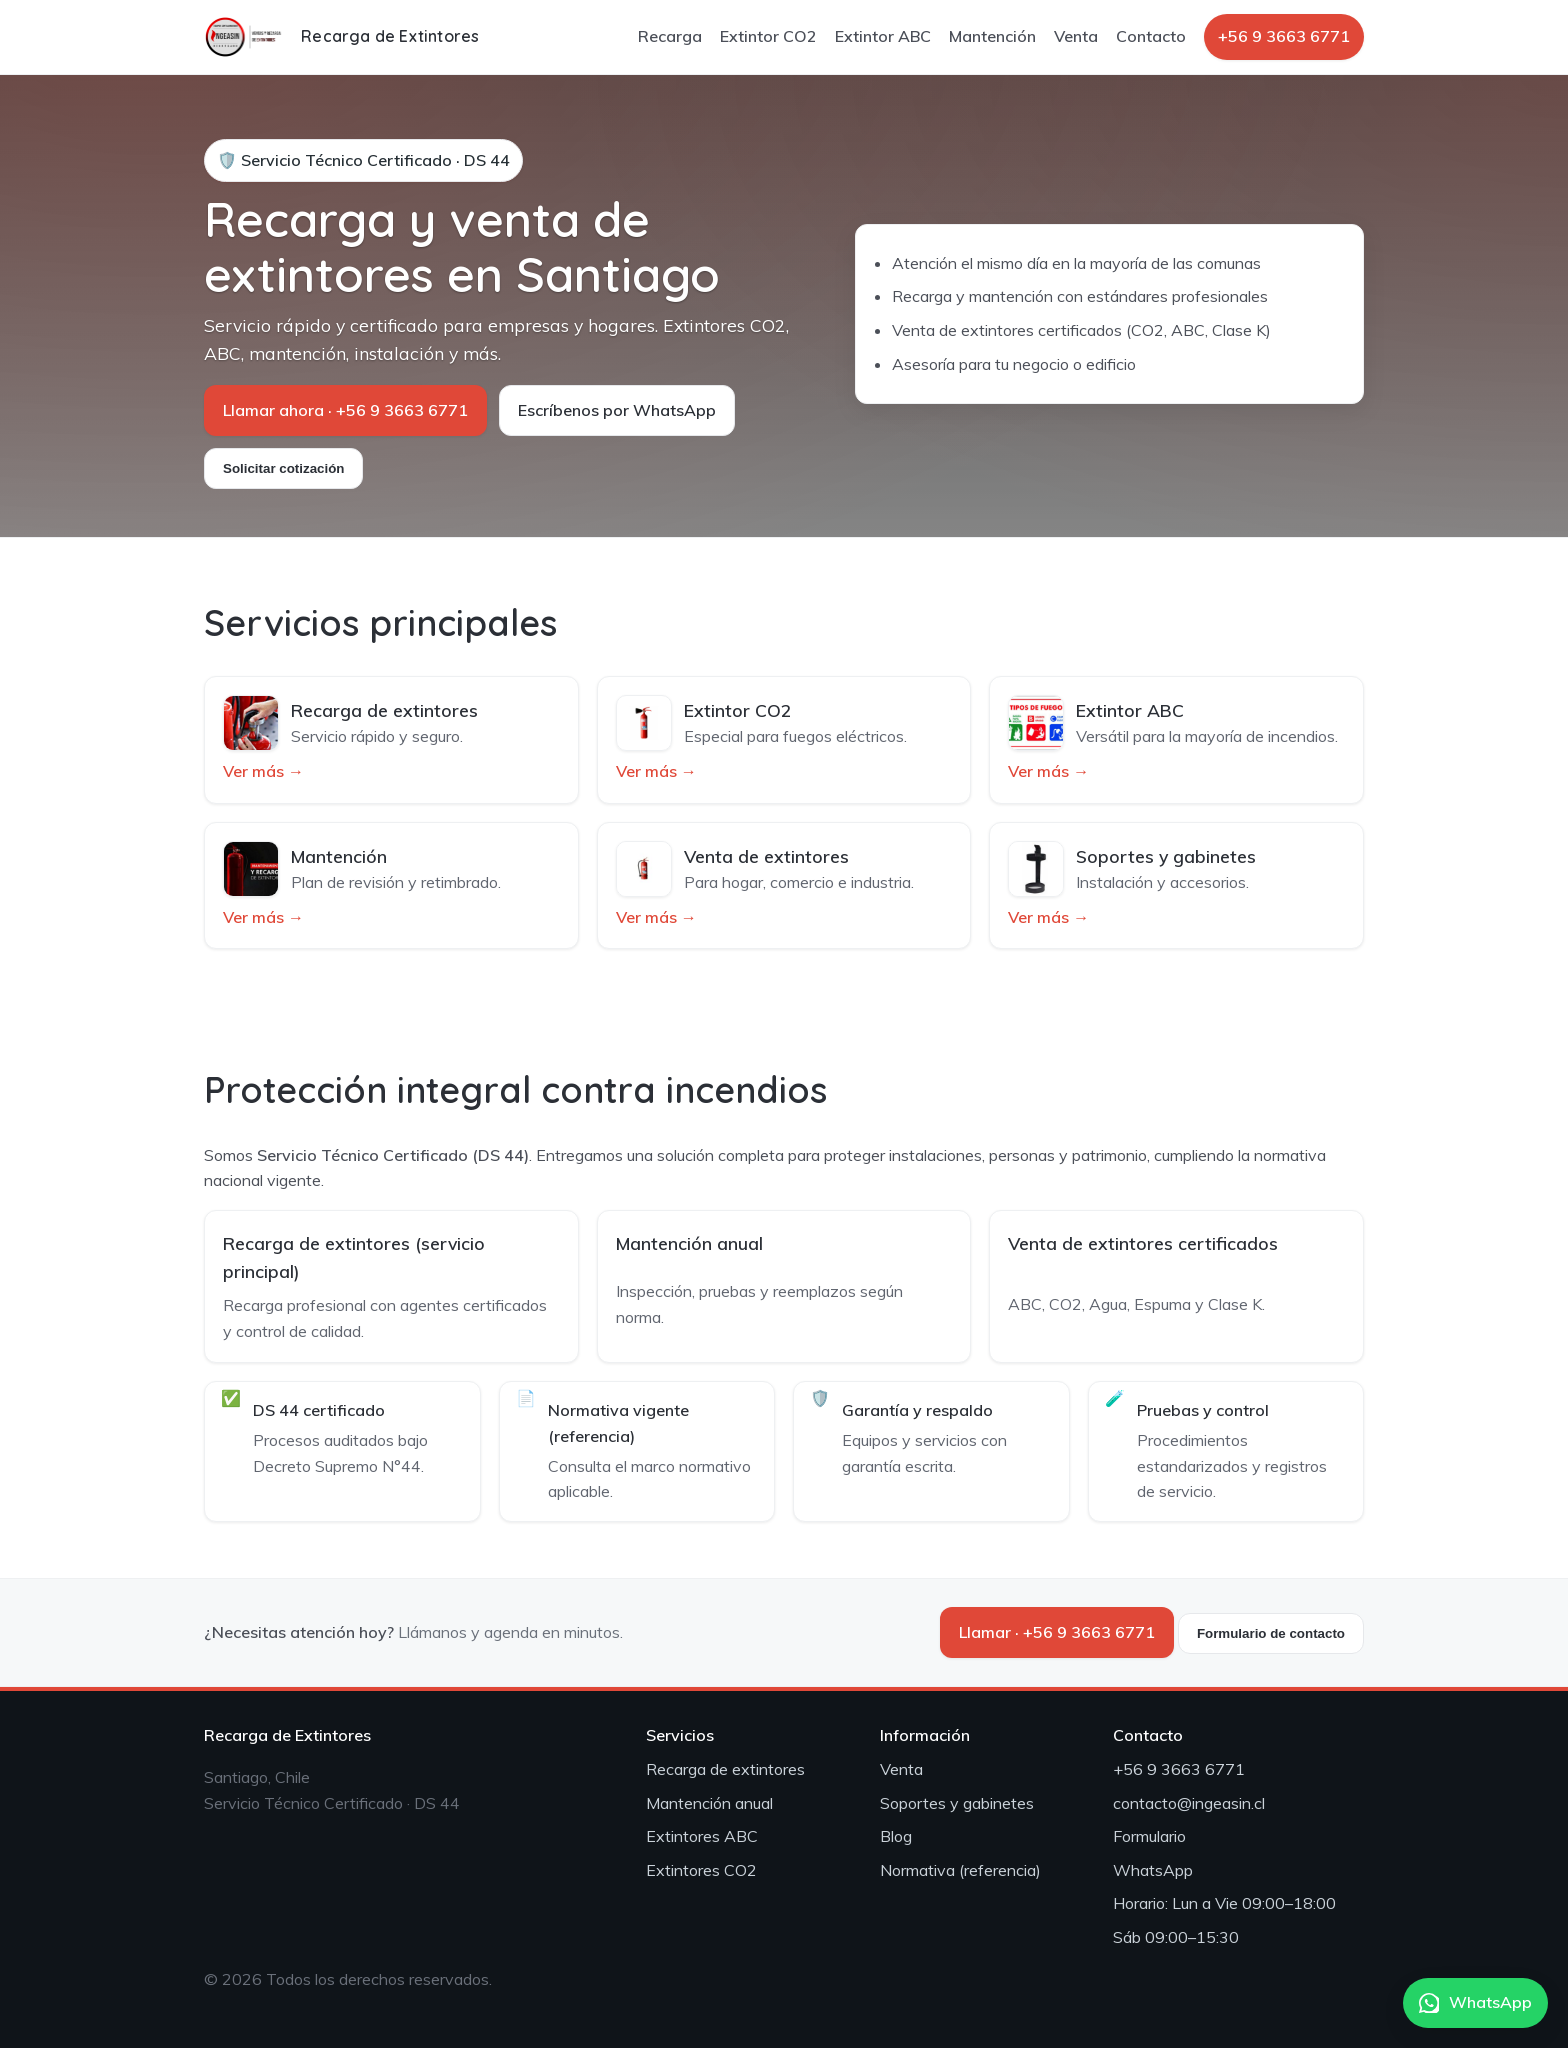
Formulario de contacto (1271, 1633)
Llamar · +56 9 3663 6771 (1057, 1632)
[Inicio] (341, 37)
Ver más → (263, 771)
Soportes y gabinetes (957, 1803)
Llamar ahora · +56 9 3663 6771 (345, 410)
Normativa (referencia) (960, 1870)
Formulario (1149, 1836)
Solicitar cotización (283, 468)
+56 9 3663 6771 (1179, 1769)
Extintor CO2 (768, 36)
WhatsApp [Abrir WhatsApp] (1475, 2002)
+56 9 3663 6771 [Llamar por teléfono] (1284, 36)
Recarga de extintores (725, 1769)
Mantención (992, 36)
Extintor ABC (883, 36)
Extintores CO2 (701, 1870)
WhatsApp (1153, 1870)
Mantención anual (709, 1803)
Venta (1076, 36)
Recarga (670, 36)
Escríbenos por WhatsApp (617, 410)
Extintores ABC (702, 1836)
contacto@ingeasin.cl (1189, 1803)
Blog (896, 1836)
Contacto (1151, 36)
